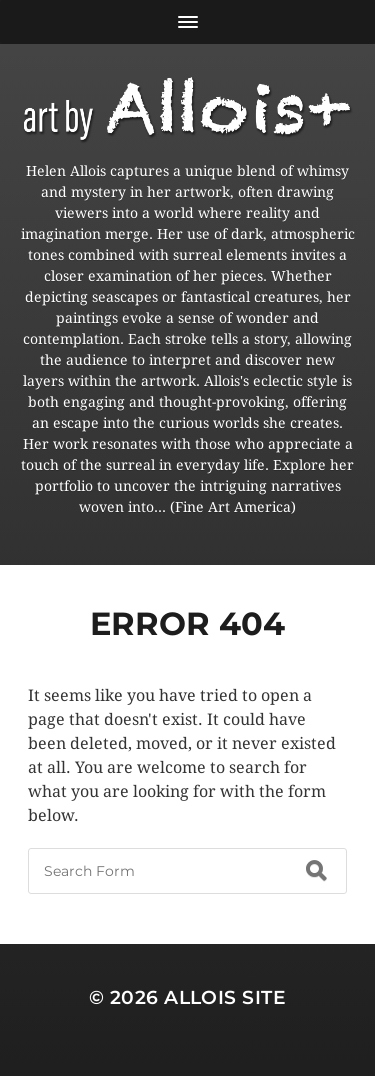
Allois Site (225, 997)
